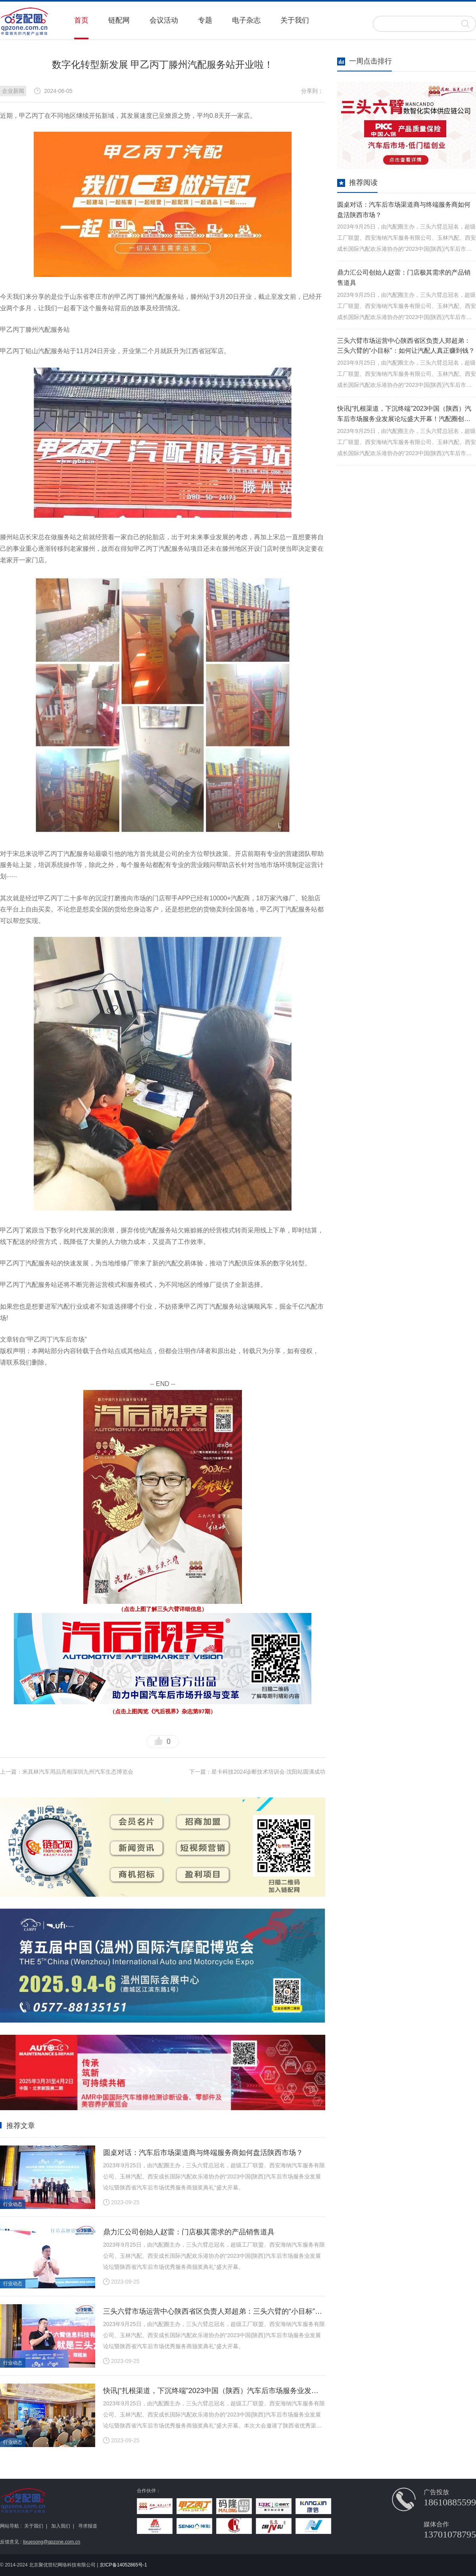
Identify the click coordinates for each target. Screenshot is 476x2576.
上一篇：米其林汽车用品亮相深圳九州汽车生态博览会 (66, 1772)
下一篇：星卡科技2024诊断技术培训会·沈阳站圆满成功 (257, 1772)
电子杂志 (246, 20)
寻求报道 (87, 2526)
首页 (81, 20)
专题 (205, 20)
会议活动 (164, 20)
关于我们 (294, 20)
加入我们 (60, 2526)
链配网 (119, 20)
